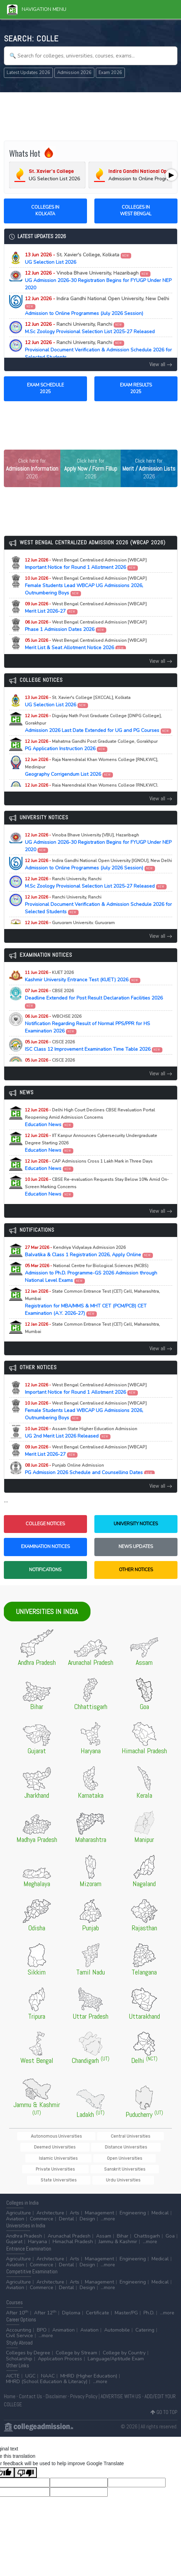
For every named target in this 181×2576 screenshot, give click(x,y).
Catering (144, 2321)
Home (9, 2387)
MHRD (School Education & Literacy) (46, 2372)
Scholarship (19, 2349)
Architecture (50, 2204)
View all (160, 364)
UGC (30, 2366)
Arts (74, 2204)
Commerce (41, 2209)
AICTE (13, 2366)
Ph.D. (148, 2303)
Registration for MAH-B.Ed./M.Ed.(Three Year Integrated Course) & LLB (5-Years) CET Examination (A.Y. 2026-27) (96, 1335)
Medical (160, 2204)
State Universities (140, 2159)
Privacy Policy (84, 2387)
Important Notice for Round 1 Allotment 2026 (86, 564)
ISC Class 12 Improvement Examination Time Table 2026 (94, 1045)
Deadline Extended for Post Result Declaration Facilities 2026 (94, 998)
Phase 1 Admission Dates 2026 (86, 626)
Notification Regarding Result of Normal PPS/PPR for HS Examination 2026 (87, 1024)
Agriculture (18, 2204)
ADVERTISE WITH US (121, 2387)
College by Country (124, 2344)
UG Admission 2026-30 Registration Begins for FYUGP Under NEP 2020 (98, 280)
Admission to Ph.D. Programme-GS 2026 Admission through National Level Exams (91, 1273)
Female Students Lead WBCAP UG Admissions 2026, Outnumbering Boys (86, 586)
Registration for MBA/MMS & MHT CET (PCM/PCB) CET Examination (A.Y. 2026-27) (92, 1303)
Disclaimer (56, 2387)
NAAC (48, 2366)
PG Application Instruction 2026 (91, 745)
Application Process (60, 2349)
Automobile (117, 2321)
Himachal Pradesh (73, 2232)
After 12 (45, 2303)
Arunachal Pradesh (69, 2227)
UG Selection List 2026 (78, 258)
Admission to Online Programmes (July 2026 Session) (97, 306)
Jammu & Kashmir (118, 2232)
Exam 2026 (110, 72)
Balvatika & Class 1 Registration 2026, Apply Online (89, 1251)
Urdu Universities (90, 2170)
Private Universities (42, 2159)
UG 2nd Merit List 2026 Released (81, 1432)
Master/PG (126, 2303)
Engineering (133, 2204)
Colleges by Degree (28, 2344)
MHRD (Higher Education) (88, 2366)
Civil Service (19, 2326)
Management (99, 2204)
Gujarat (14, 2232)
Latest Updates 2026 (28, 72)
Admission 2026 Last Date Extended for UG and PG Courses (98, 723)
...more (108, 2209)
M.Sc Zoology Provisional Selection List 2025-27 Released (90, 328)
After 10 (17, 2303)
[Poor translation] (25, 2463)
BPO (42, 2321)
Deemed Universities (145, 2136)
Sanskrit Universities (92, 2159)
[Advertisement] (90, 115)
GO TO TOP (163, 2403)
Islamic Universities (94, 2148)
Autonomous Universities (40, 2136)
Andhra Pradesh (24, 2227)
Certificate (97, 2303)
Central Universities (95, 2136)
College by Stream (76, 2344)
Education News (90, 1117)
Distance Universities (44, 2148)
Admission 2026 (74, 72)
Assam (103, 2227)
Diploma (71, 2303)
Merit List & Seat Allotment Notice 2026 (86, 644)
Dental (66, 2209)
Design (87, 2209)
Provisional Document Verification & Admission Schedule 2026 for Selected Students (98, 350)
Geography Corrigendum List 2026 (91, 767)
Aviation (15, 2209)
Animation (63, 2321)
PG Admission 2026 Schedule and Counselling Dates (90, 1469)
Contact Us (30, 2387)
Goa (170, 2227)
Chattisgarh (147, 2227)
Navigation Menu (36, 9)
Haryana (37, 2232)
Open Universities (141, 2148)
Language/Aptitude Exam (116, 2349)
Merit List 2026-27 (86, 607)
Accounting (18, 2321)
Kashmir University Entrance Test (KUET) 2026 (83, 976)
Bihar (122, 2227)
